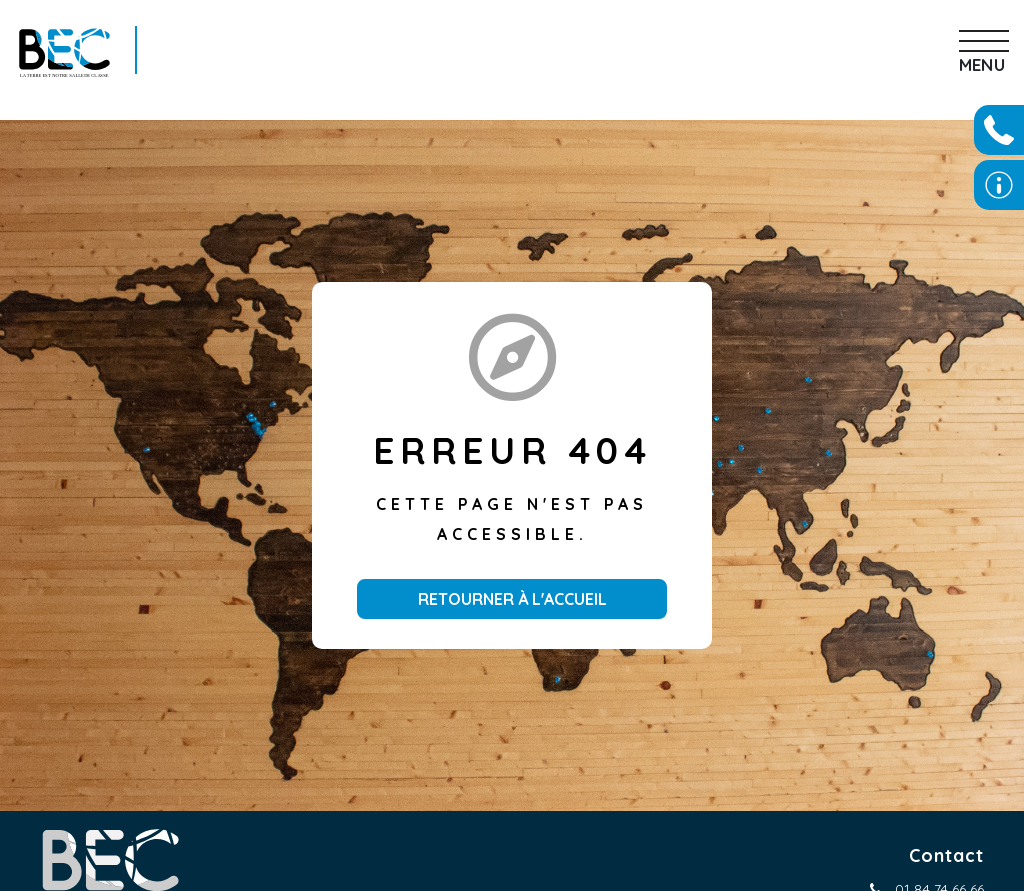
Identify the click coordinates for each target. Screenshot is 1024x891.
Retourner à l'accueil (512, 599)
